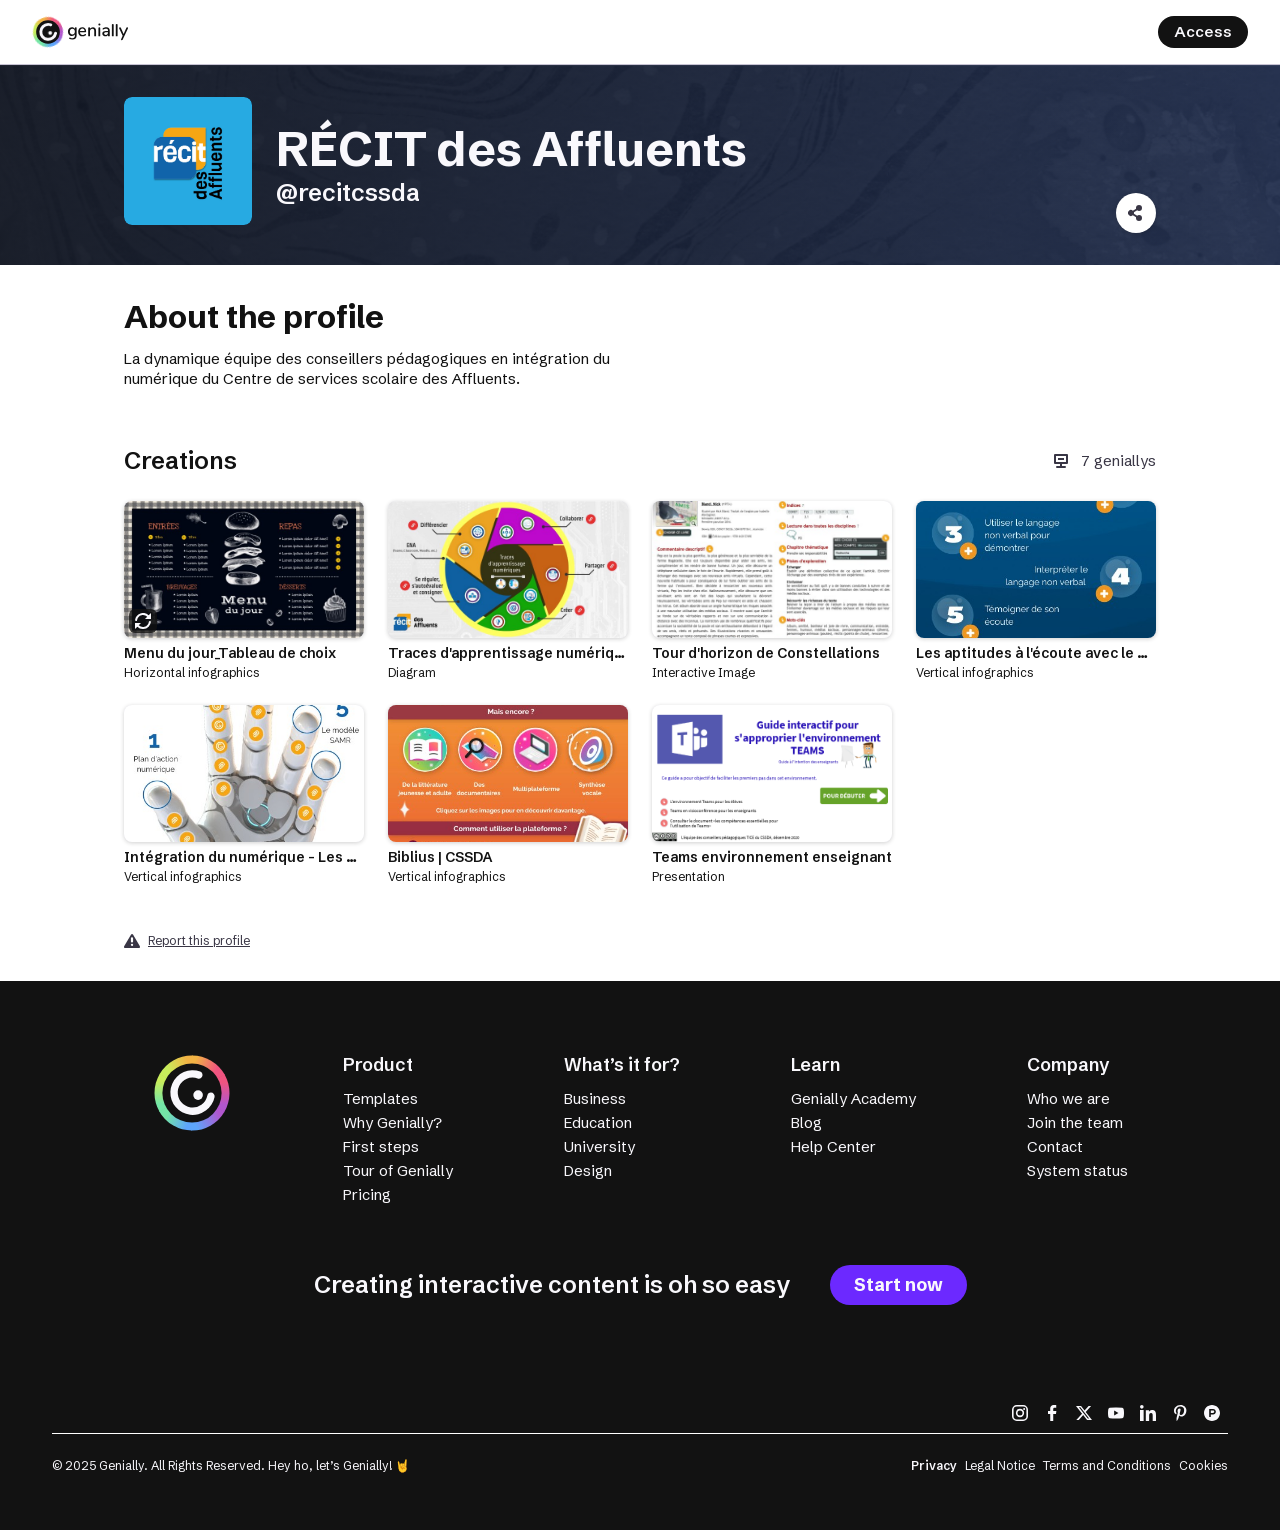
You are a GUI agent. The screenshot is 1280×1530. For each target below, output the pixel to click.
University (599, 1146)
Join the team (1075, 1122)
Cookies (1203, 1465)
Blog (806, 1122)
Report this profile (199, 940)
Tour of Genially (398, 1170)
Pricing (367, 1194)
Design (588, 1170)
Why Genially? (392, 1122)
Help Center (833, 1146)
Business (595, 1098)
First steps (381, 1146)
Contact (1055, 1146)
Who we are (1068, 1098)
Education (598, 1122)
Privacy (934, 1465)
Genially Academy (853, 1098)
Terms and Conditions (1107, 1465)
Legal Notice (1000, 1465)
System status (1077, 1170)
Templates (380, 1098)
